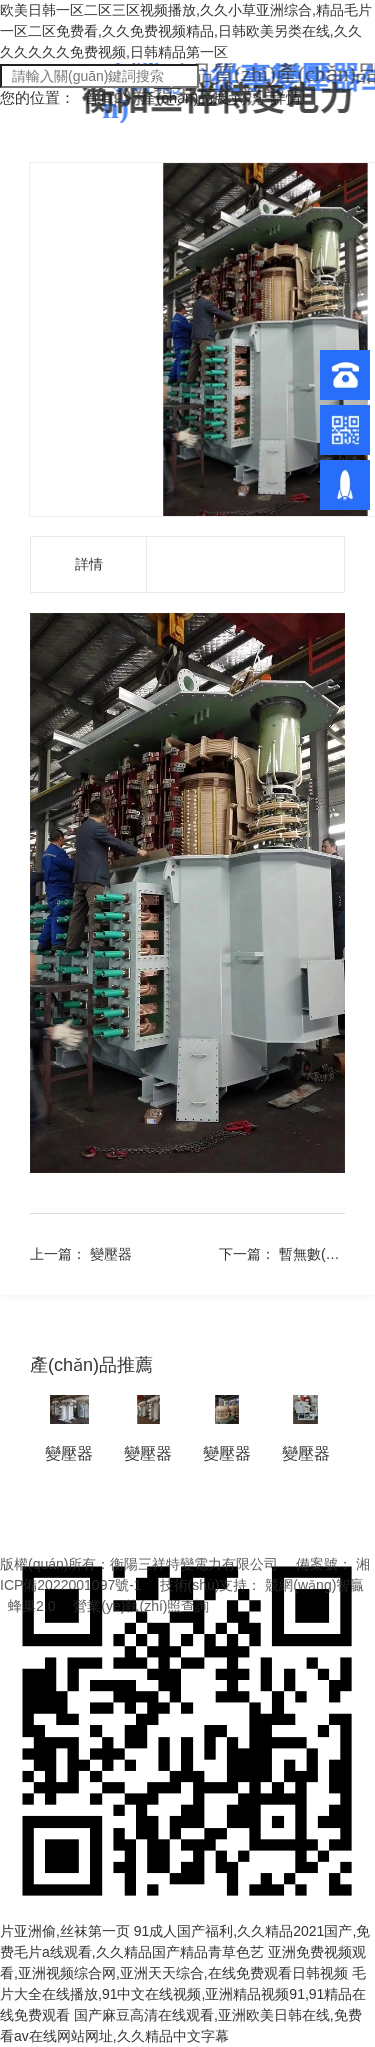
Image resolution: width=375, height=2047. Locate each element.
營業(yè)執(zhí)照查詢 (141, 1606)
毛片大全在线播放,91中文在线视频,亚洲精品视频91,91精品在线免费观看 (183, 1994)
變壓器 (111, 1254)
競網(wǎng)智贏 (314, 1585)
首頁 (101, 97)
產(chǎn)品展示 (194, 97)
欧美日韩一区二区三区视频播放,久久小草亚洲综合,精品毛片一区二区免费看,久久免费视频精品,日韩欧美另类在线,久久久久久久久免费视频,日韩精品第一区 (186, 31)
